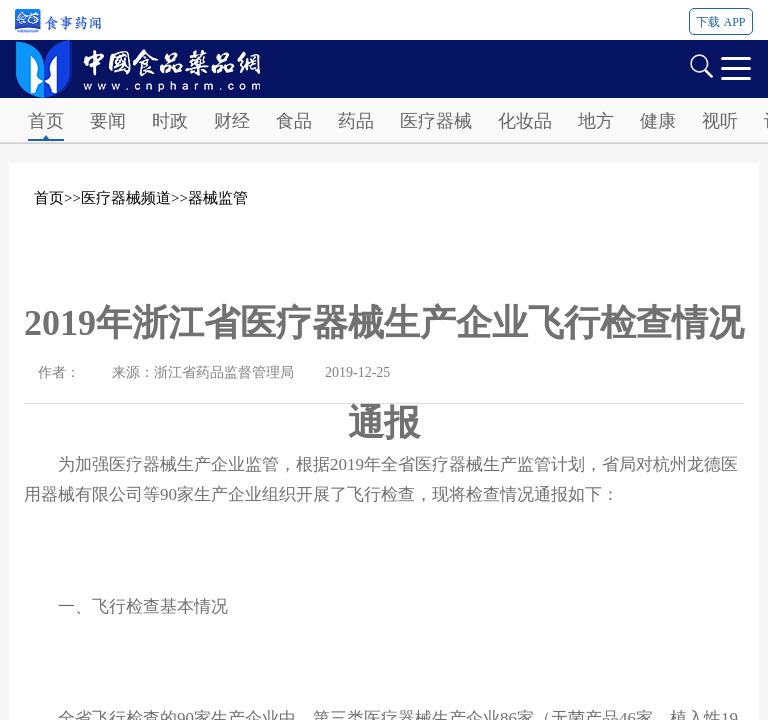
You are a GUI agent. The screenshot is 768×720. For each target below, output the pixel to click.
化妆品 (525, 121)
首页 (46, 121)
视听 (720, 121)
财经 (232, 121)
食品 (294, 121)
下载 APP (720, 22)
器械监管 (218, 198)
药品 (356, 121)
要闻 (108, 121)
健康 (658, 121)
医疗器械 (436, 121)
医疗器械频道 (126, 198)
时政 (170, 121)
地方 (596, 121)
